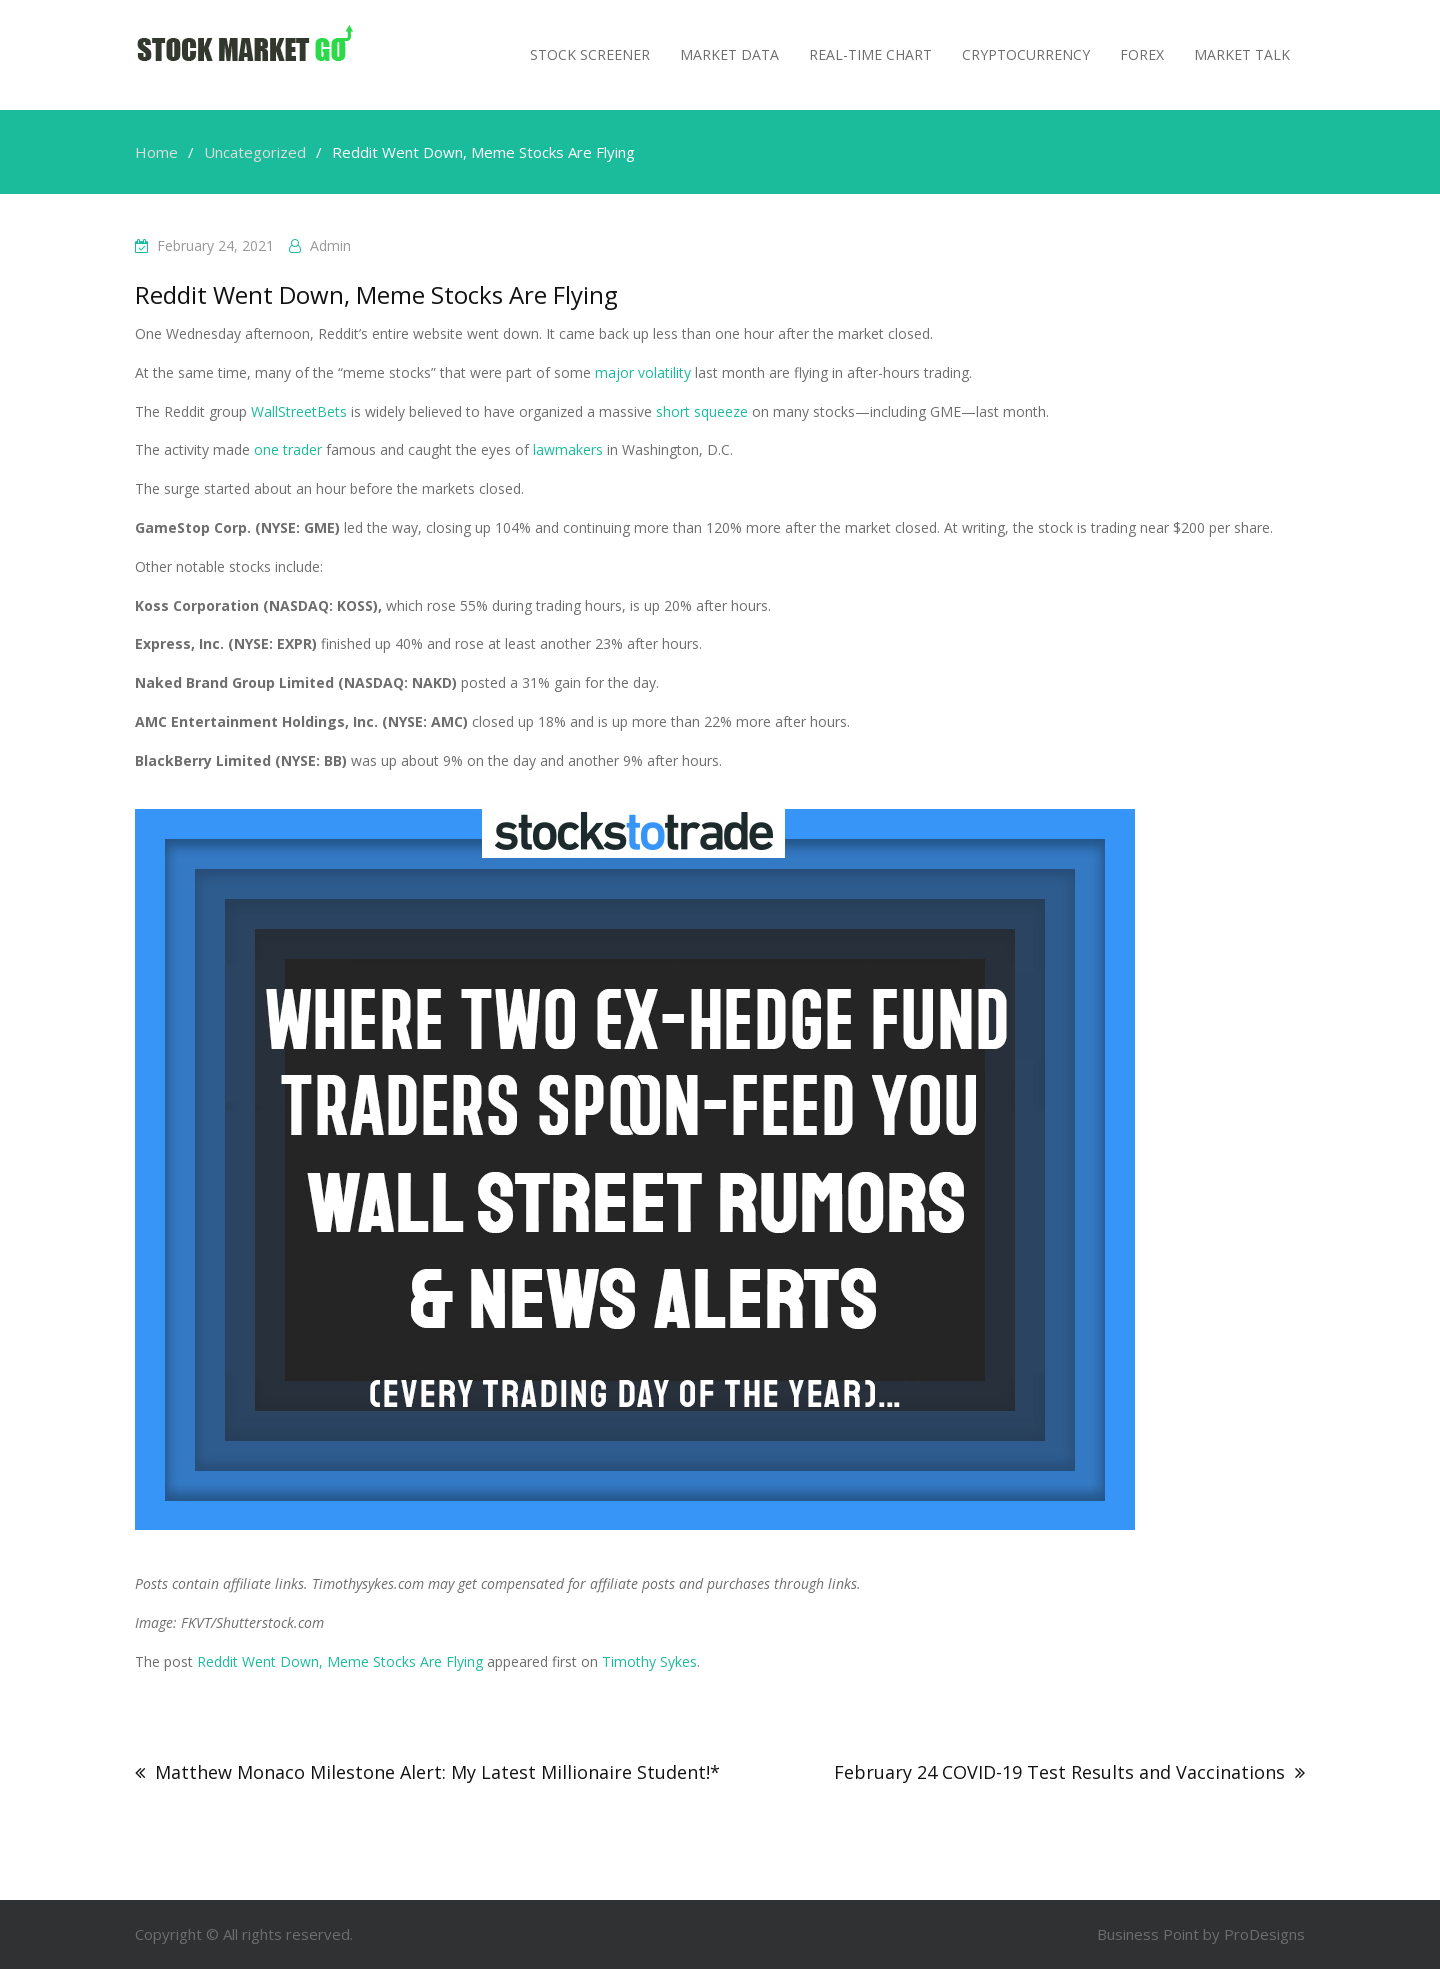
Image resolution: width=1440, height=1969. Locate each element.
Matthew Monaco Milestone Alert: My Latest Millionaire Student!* (437, 1772)
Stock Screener (590, 54)
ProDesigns (1264, 1934)
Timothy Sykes (649, 1661)
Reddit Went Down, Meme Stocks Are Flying (340, 1661)
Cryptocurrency (1026, 54)
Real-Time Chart (870, 54)
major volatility (643, 372)
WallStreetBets (299, 411)
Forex (1142, 54)
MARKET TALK (1242, 54)
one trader (288, 449)
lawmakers (568, 449)
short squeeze (702, 411)
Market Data (729, 54)
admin (330, 245)
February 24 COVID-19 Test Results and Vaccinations (1059, 1772)
